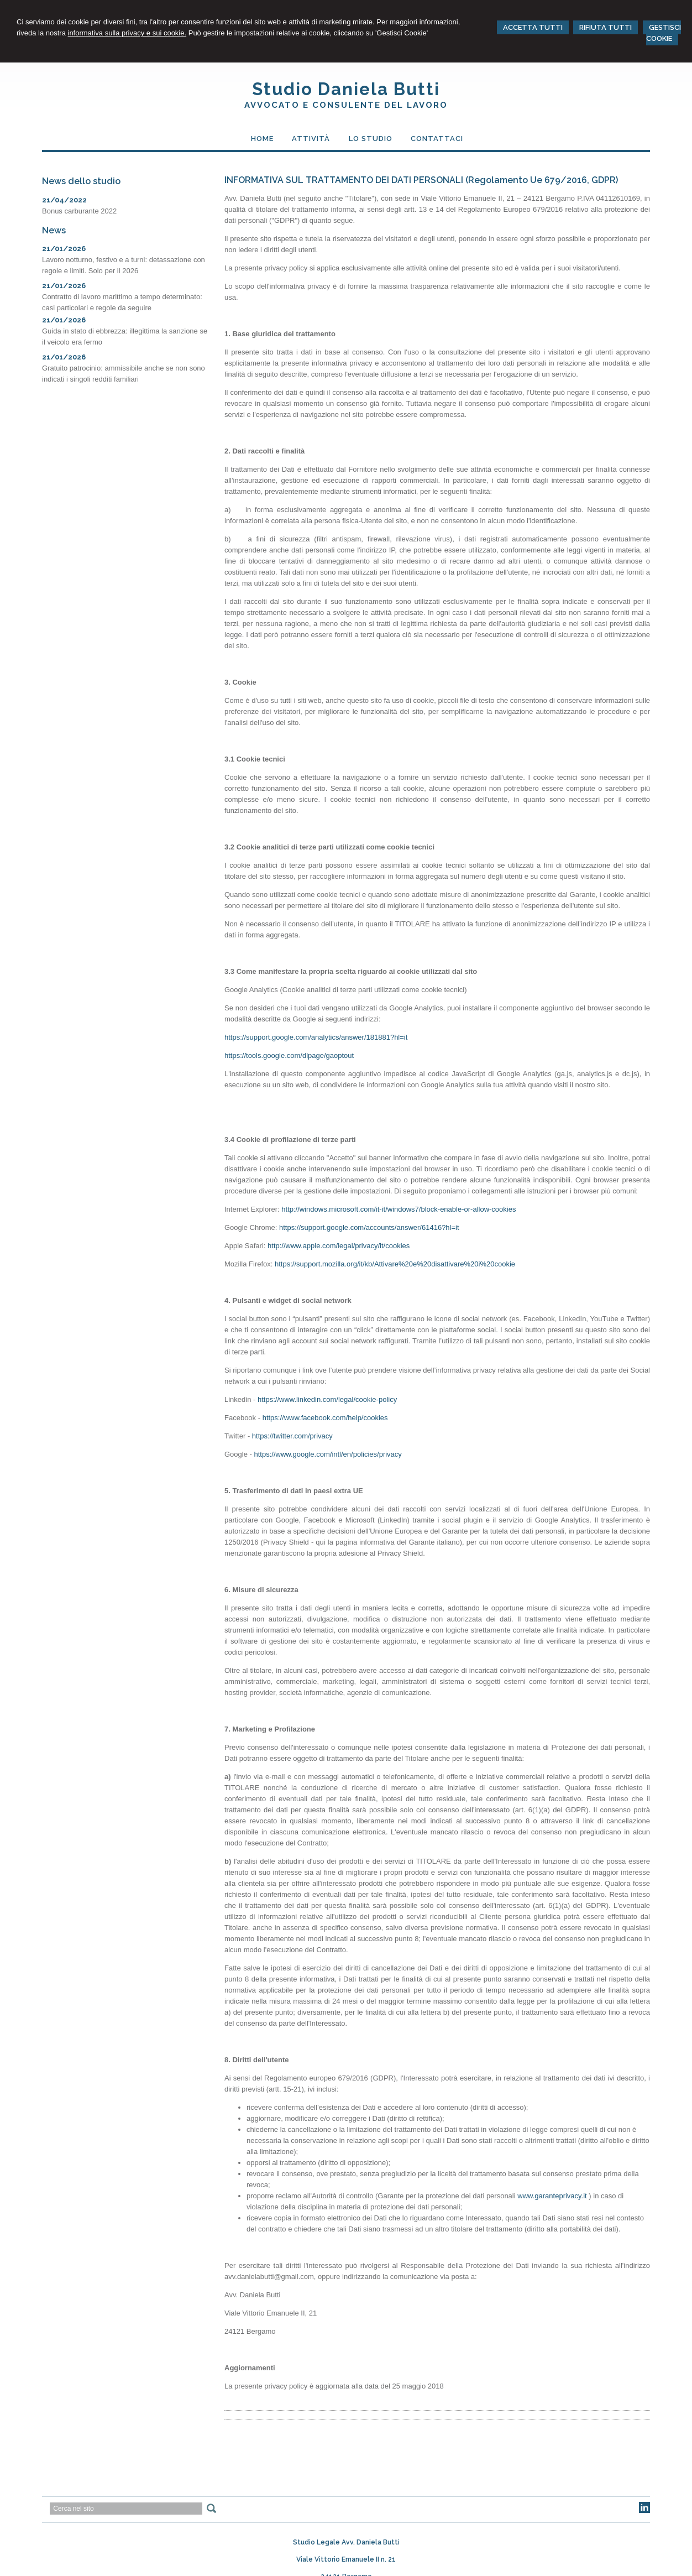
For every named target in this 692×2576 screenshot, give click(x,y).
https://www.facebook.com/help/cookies (325, 1418)
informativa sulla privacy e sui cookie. (127, 33)
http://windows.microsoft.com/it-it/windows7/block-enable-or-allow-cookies (398, 1209)
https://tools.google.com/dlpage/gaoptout (289, 1055)
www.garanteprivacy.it (551, 2196)
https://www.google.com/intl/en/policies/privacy (327, 1454)
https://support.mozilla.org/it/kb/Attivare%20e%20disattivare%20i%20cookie (395, 1264)
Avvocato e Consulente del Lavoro (346, 105)
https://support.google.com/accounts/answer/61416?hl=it (369, 1227)
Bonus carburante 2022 (79, 211)
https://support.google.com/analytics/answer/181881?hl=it (315, 1037)
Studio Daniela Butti (346, 89)
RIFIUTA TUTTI (605, 27)
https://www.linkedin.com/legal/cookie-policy (327, 1399)
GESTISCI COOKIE (663, 33)
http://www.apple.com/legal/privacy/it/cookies (339, 1246)
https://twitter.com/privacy (292, 1436)
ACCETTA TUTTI (533, 27)
